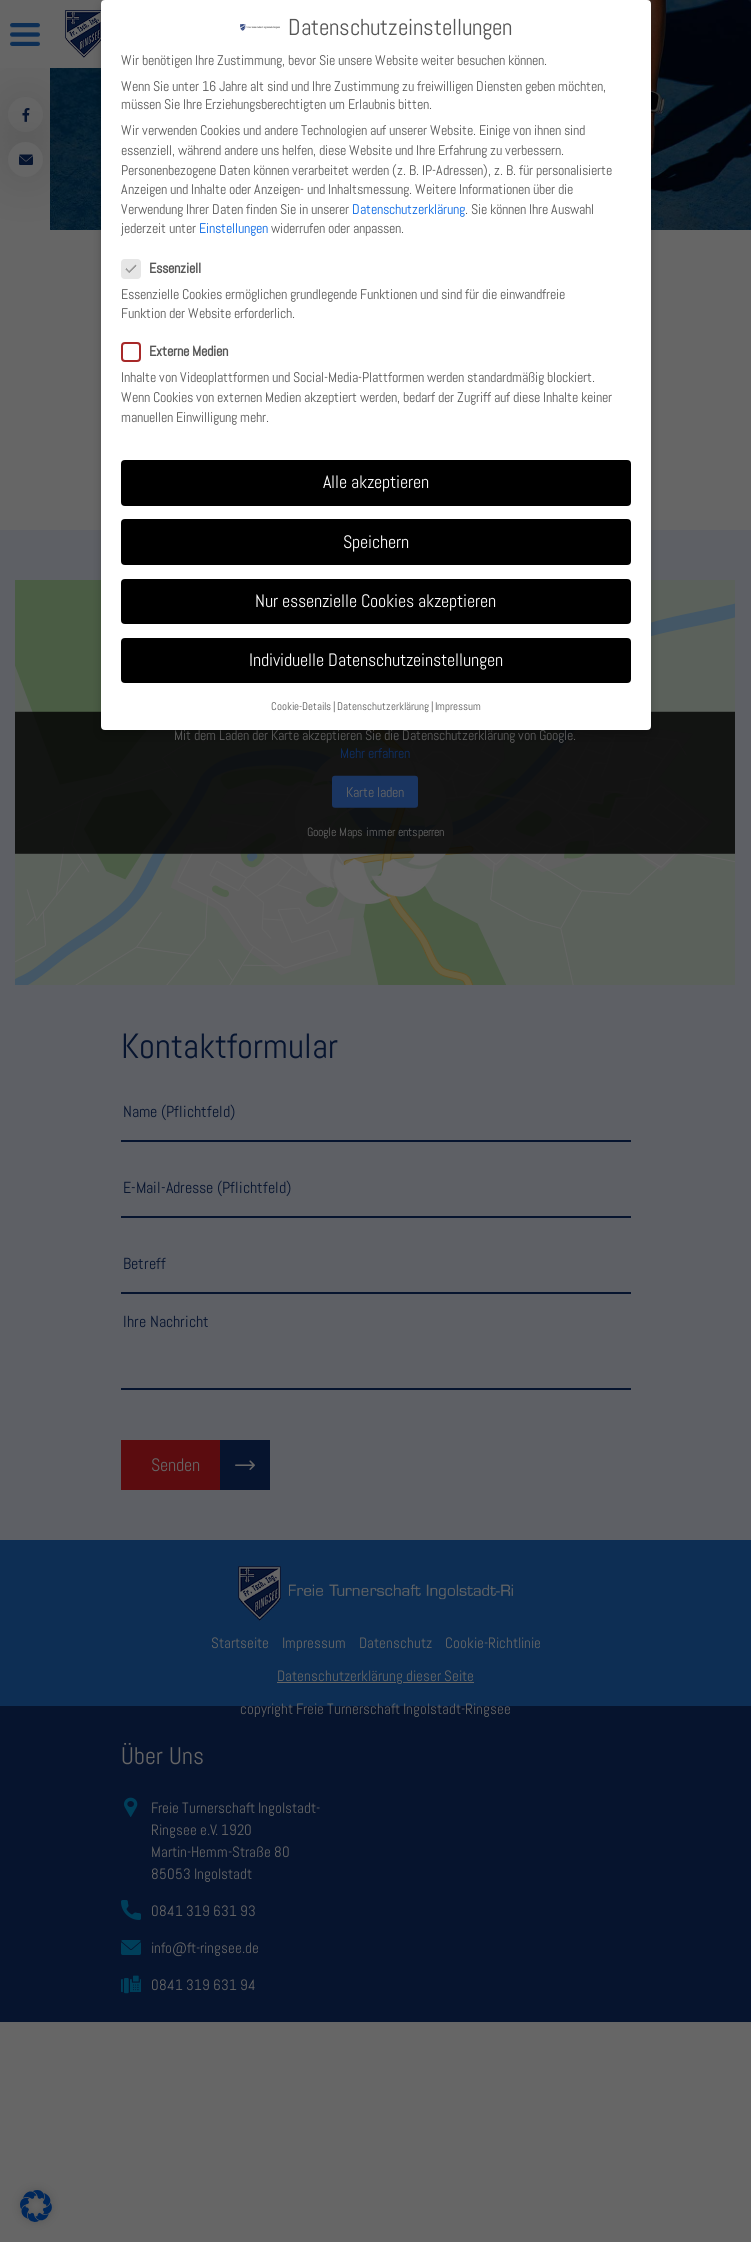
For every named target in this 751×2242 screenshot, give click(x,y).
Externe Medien (183, 339)
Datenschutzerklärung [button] (383, 694)
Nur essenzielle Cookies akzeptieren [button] (375, 589)
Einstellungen (233, 216)
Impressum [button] (458, 694)
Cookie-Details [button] (301, 694)
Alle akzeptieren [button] (376, 470)
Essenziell (169, 256)
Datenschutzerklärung (408, 197)
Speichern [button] (376, 529)
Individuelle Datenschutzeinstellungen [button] (376, 648)
